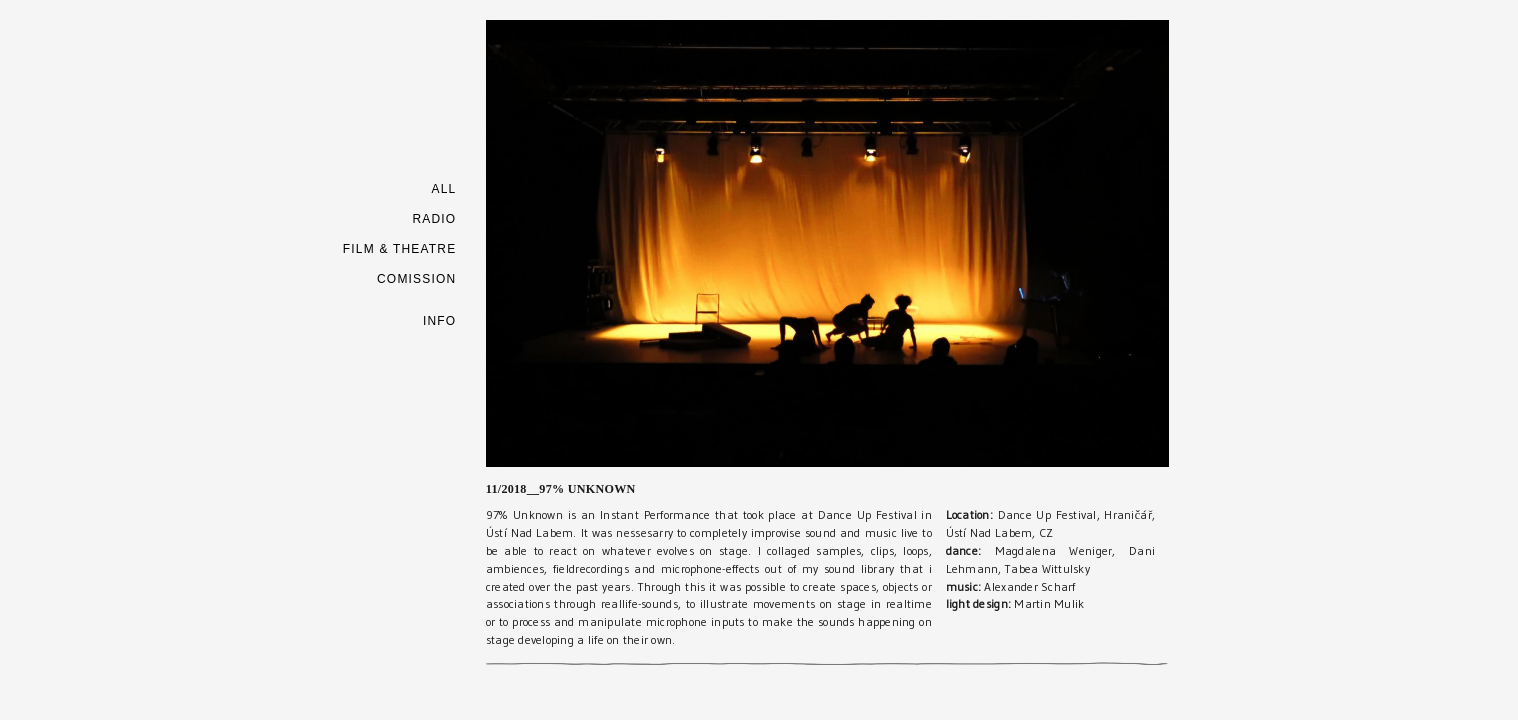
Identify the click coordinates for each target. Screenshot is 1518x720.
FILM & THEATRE (400, 249)
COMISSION (416, 279)
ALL (443, 189)
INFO (439, 321)
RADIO (434, 219)
